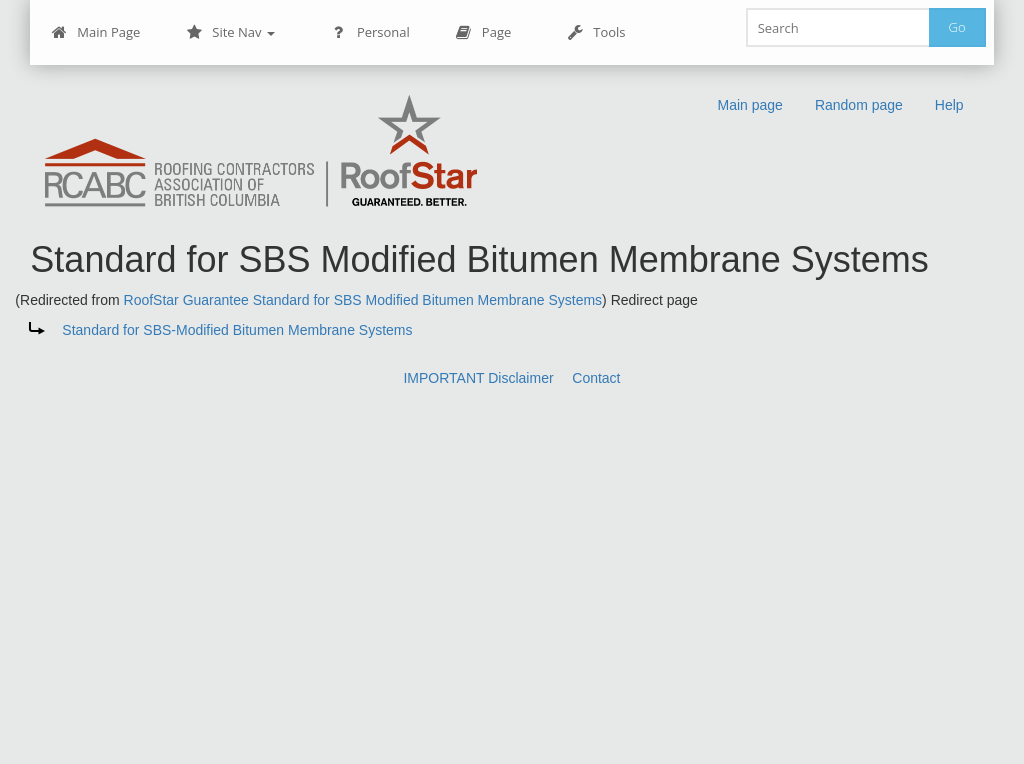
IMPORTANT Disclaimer (478, 378)
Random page (859, 105)
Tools (596, 32)
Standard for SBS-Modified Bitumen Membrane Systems (237, 330)
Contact (596, 378)
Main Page (95, 32)
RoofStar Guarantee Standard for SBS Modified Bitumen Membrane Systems (363, 300)
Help (949, 105)
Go (957, 27)
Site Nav (230, 32)
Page (483, 32)
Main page (749, 105)
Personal (370, 32)
